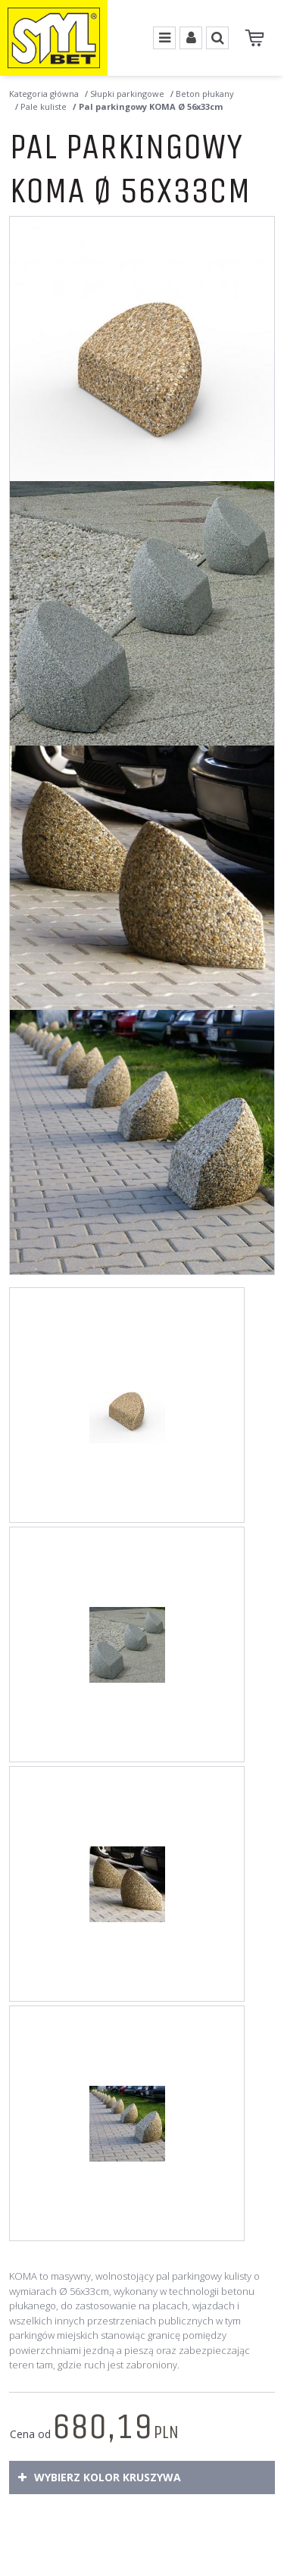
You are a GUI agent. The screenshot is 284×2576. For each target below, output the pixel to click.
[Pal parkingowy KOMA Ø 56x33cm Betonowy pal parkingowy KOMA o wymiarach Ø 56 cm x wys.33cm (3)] (142, 878)
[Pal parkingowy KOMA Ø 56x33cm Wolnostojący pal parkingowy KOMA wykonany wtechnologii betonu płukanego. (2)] (142, 613)
